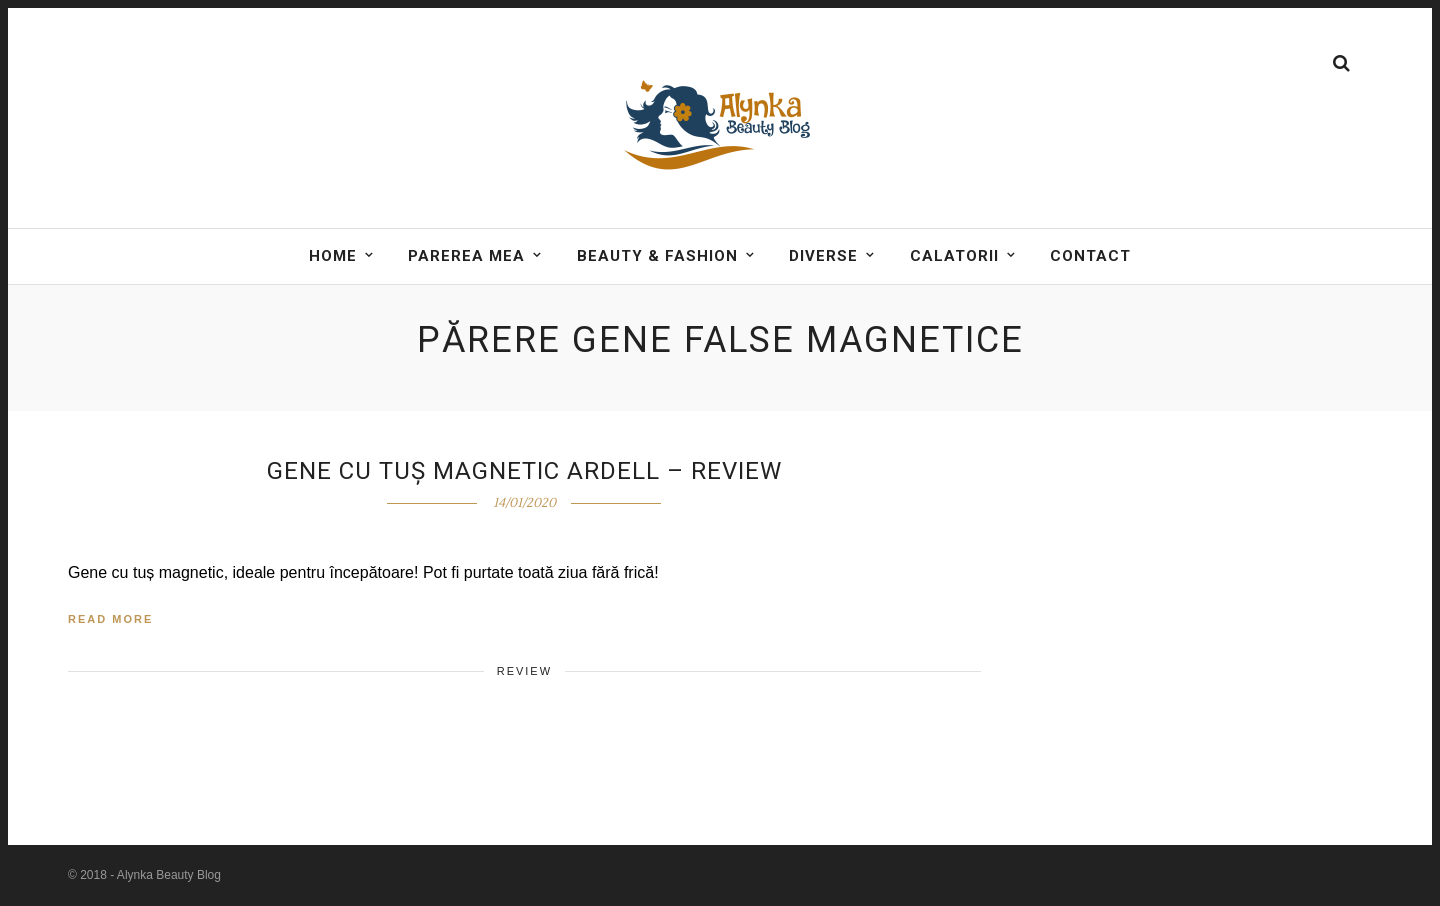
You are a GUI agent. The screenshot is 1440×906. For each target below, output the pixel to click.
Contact (1090, 256)
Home (333, 256)
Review (524, 671)
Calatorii (954, 256)
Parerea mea (466, 256)
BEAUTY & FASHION (657, 256)
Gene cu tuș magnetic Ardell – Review (524, 471)
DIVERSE (823, 256)
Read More (110, 619)
